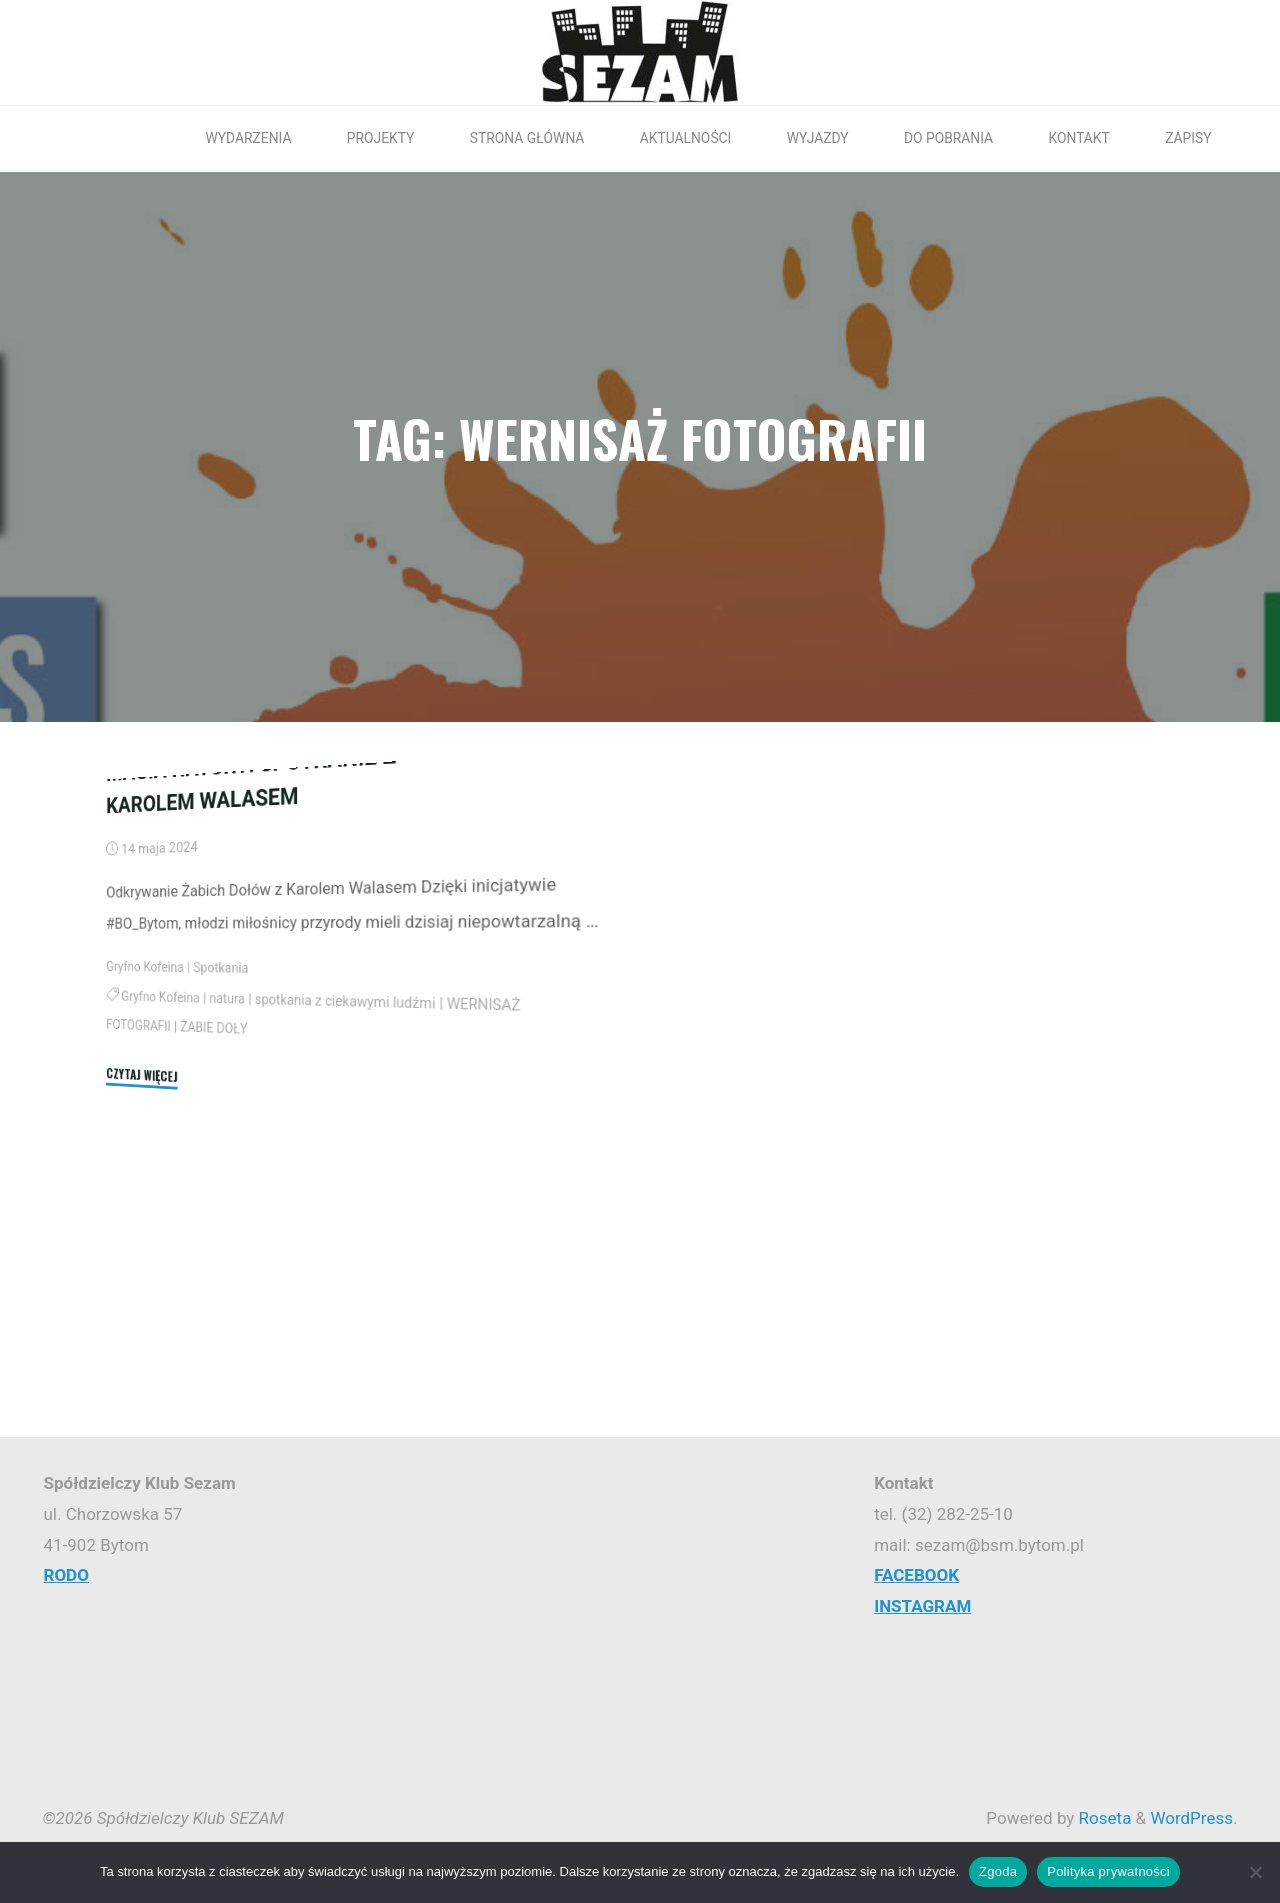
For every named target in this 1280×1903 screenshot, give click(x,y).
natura (232, 1208)
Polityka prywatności (1108, 1871)
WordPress (1191, 1818)
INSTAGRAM (922, 1606)
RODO (66, 1575)
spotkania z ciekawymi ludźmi (358, 1216)
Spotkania (226, 1176)
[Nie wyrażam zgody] (1255, 1872)
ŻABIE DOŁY (218, 1236)
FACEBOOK (916, 1575)
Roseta (1102, 1818)
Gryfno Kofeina (145, 1172)
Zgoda (998, 1871)
